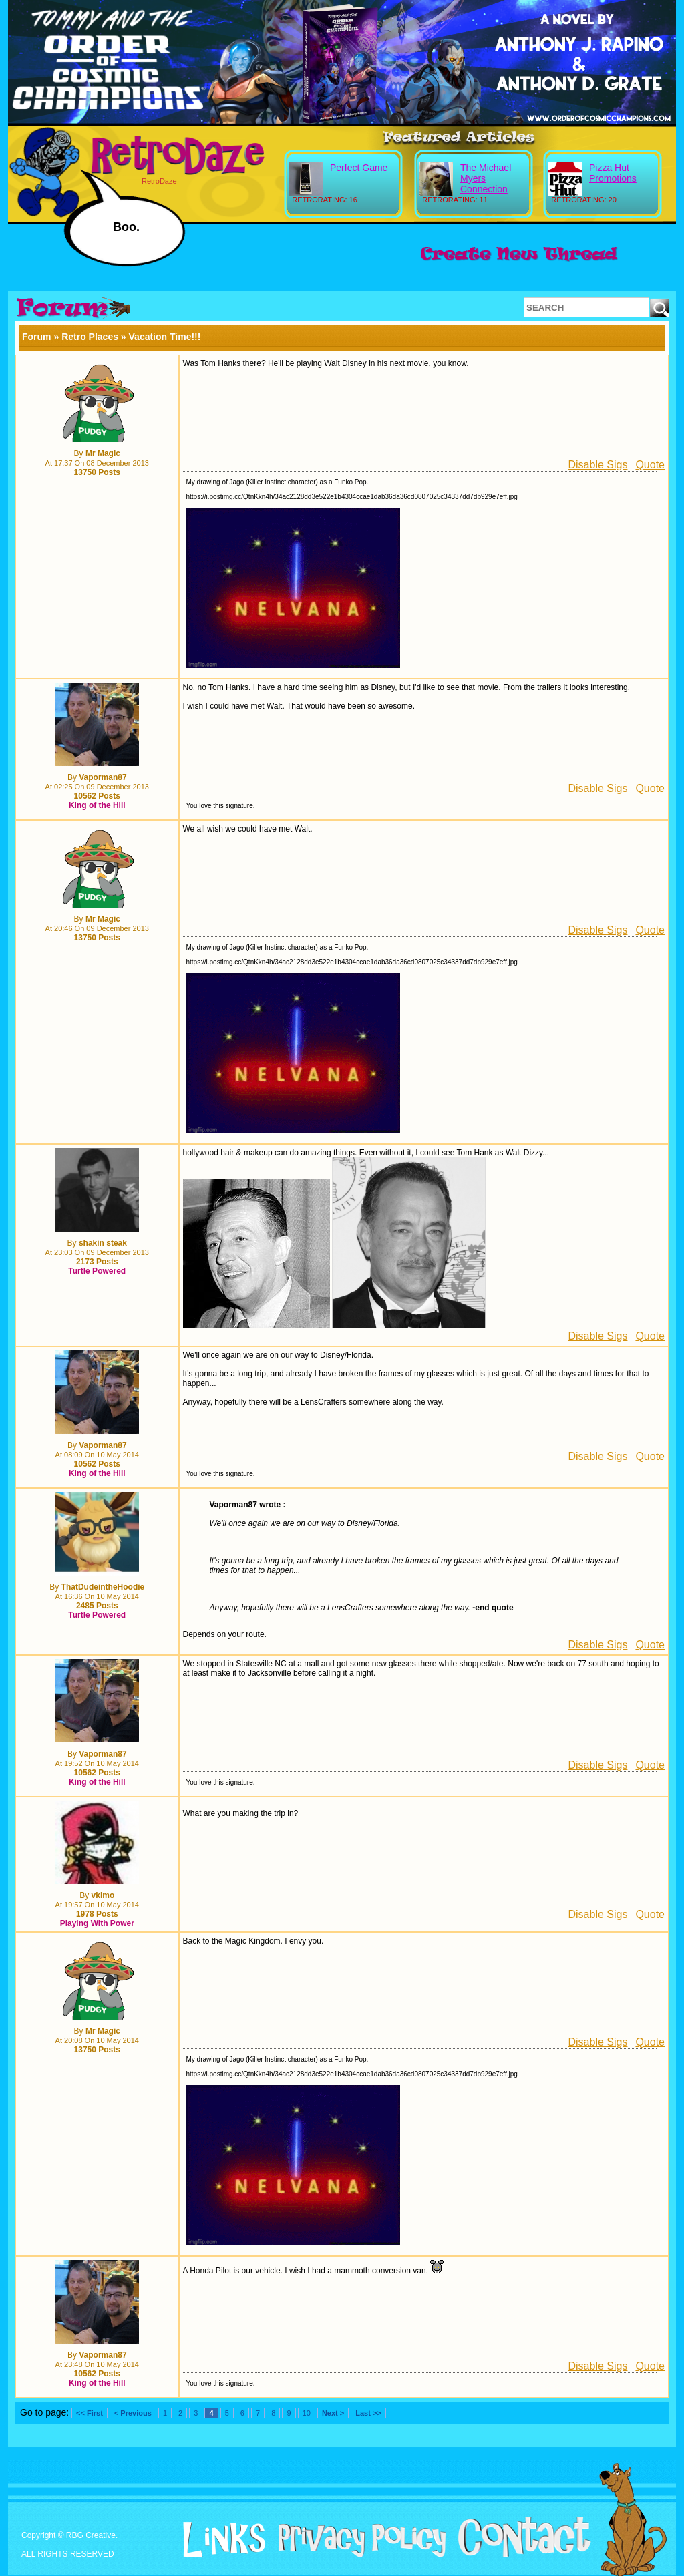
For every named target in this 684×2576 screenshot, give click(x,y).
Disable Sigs (597, 464)
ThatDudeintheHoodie (103, 1587)
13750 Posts (97, 472)
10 (307, 2413)
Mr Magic (103, 453)
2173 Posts (97, 1261)
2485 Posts (97, 1605)
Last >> (368, 2413)
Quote (650, 464)
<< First (89, 2413)
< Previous (133, 2413)
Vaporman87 (102, 777)
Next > (333, 2413)
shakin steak (103, 1243)
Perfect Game (358, 167)
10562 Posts (97, 796)
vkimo (103, 1895)
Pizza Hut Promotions (613, 173)
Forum (36, 336)
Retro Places (89, 336)
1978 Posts (97, 1914)
